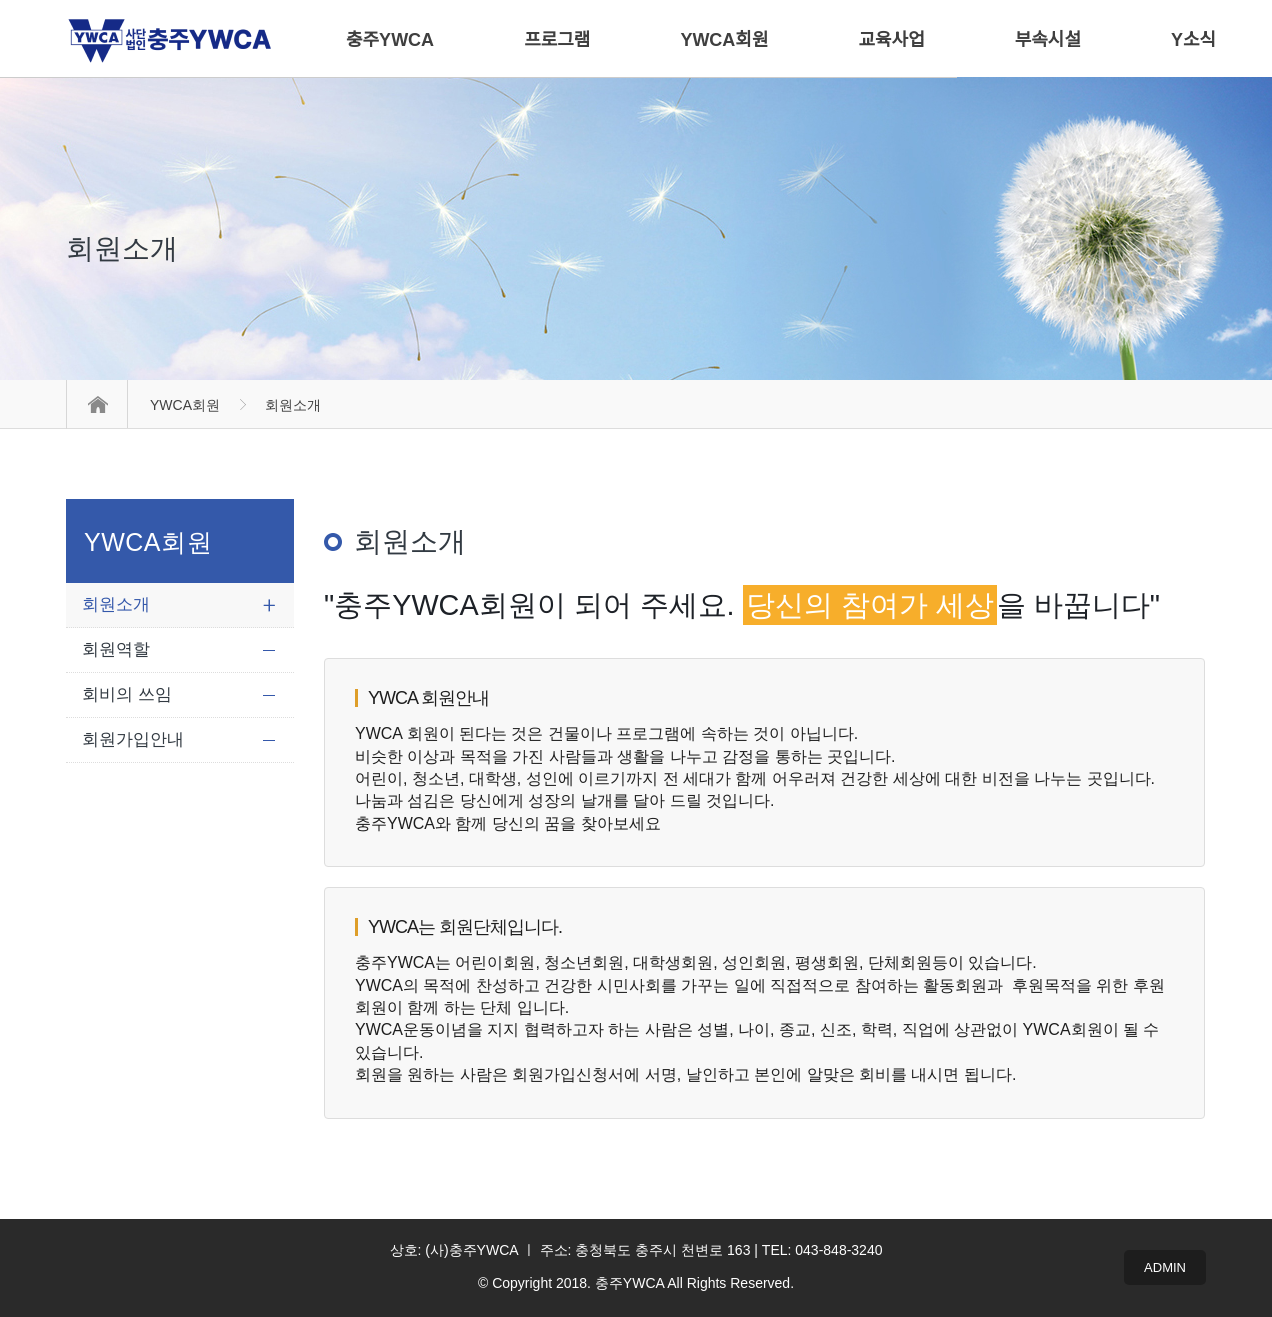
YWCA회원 (185, 405)
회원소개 (116, 604)
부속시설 (1048, 40)
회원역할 (116, 649)
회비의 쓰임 (127, 694)
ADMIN (1165, 1267)
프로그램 (557, 40)
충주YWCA (390, 40)
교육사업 (892, 40)
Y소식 (1193, 40)
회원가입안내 (133, 739)
